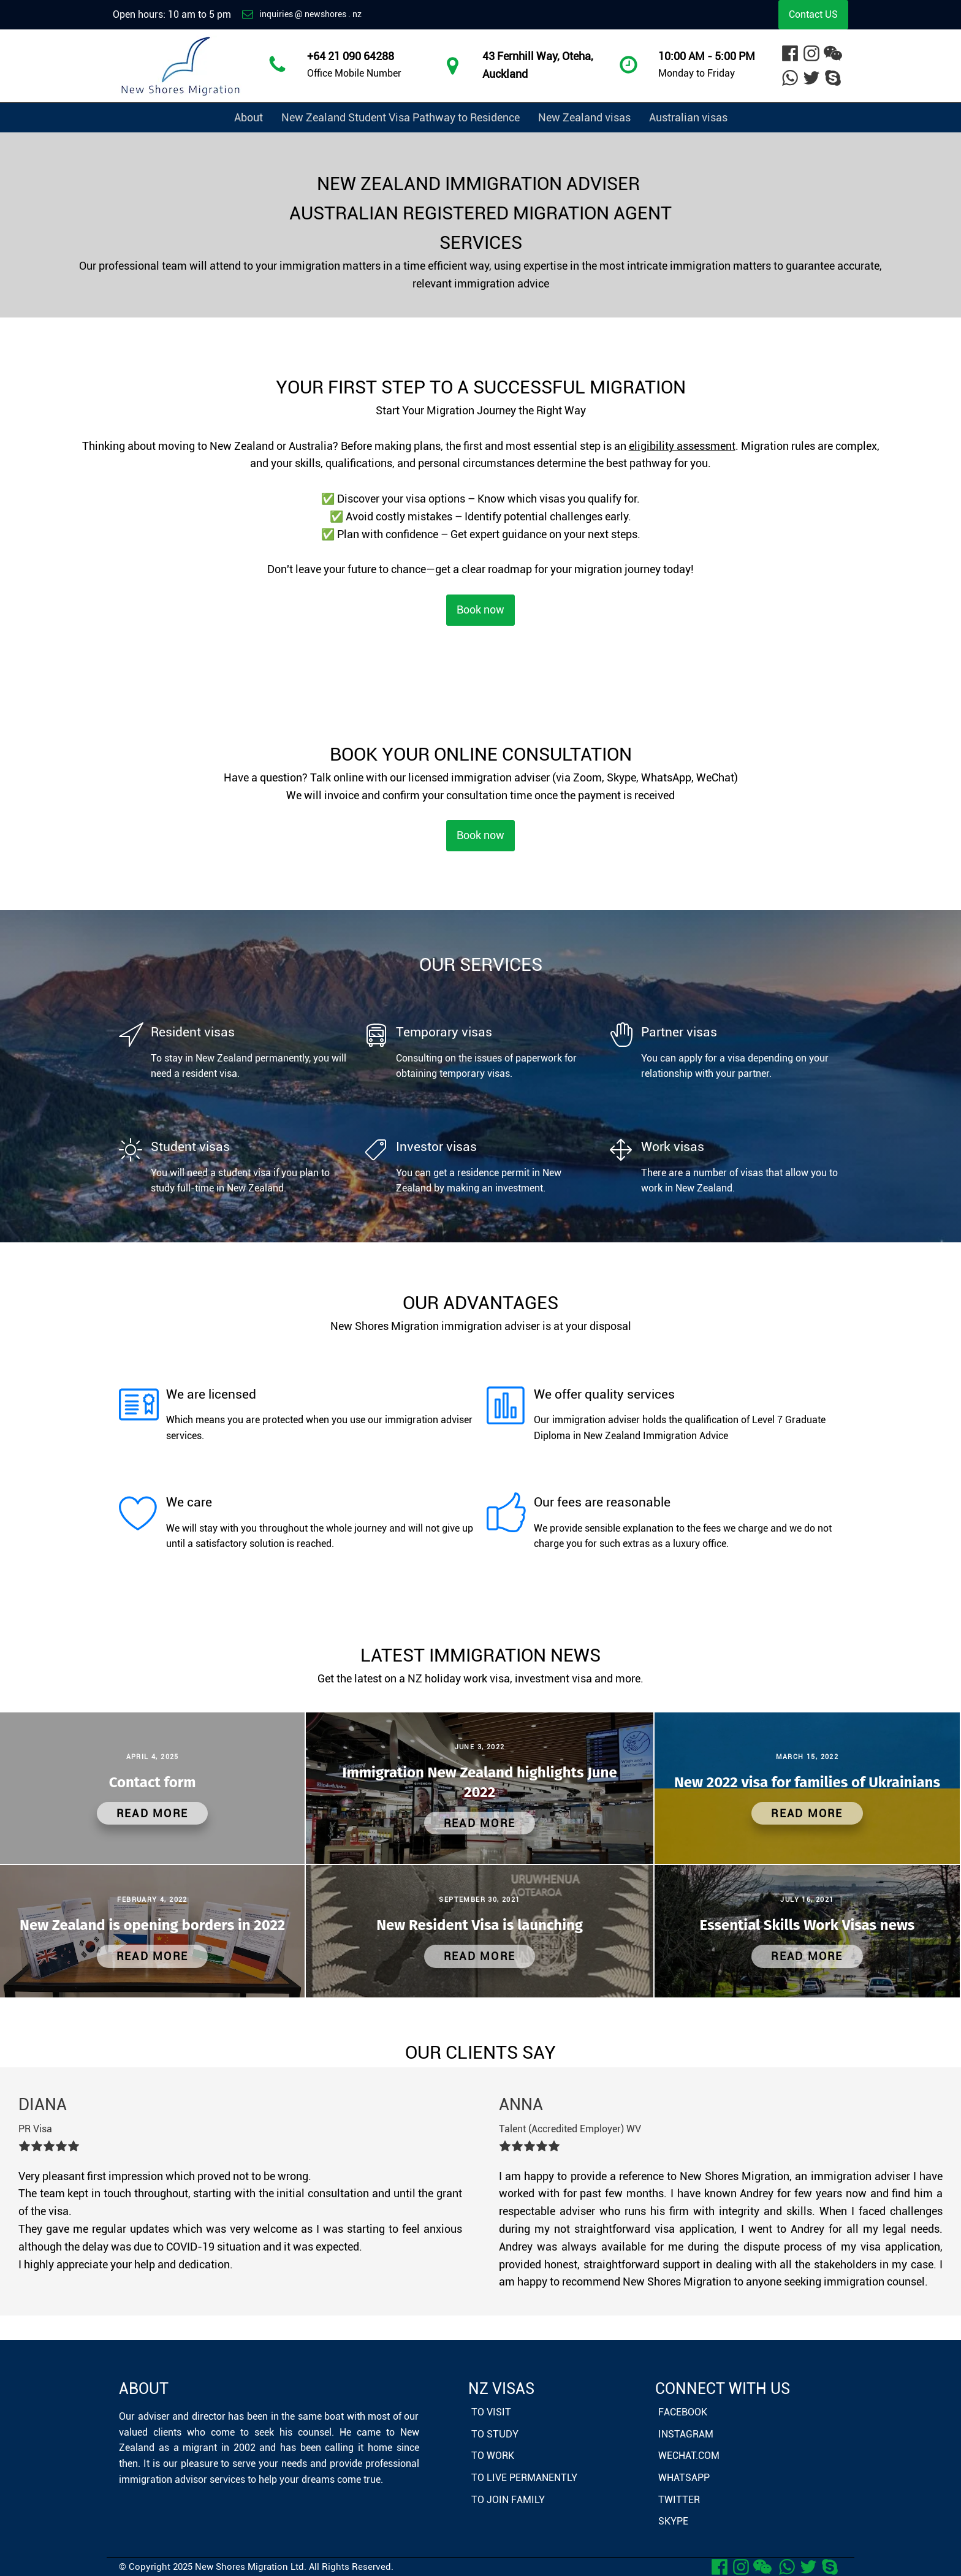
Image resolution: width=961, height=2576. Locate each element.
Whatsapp (684, 2477)
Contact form (152, 1782)
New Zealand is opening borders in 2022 (152, 1925)
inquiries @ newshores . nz (310, 14)
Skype (673, 2521)
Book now (480, 609)
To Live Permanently (524, 2477)
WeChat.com (689, 2455)
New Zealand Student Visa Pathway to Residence (400, 117)
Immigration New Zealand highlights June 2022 (480, 1782)
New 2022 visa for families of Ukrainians (807, 1782)
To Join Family (508, 2500)
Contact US (813, 14)
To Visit (491, 2412)
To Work (492, 2455)
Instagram (685, 2434)
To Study (494, 2434)
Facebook (682, 2412)
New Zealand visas (584, 117)
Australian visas (688, 117)
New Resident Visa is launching (479, 1925)
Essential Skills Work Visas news (806, 1925)
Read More (152, 1813)
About (248, 117)
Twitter (679, 2500)
